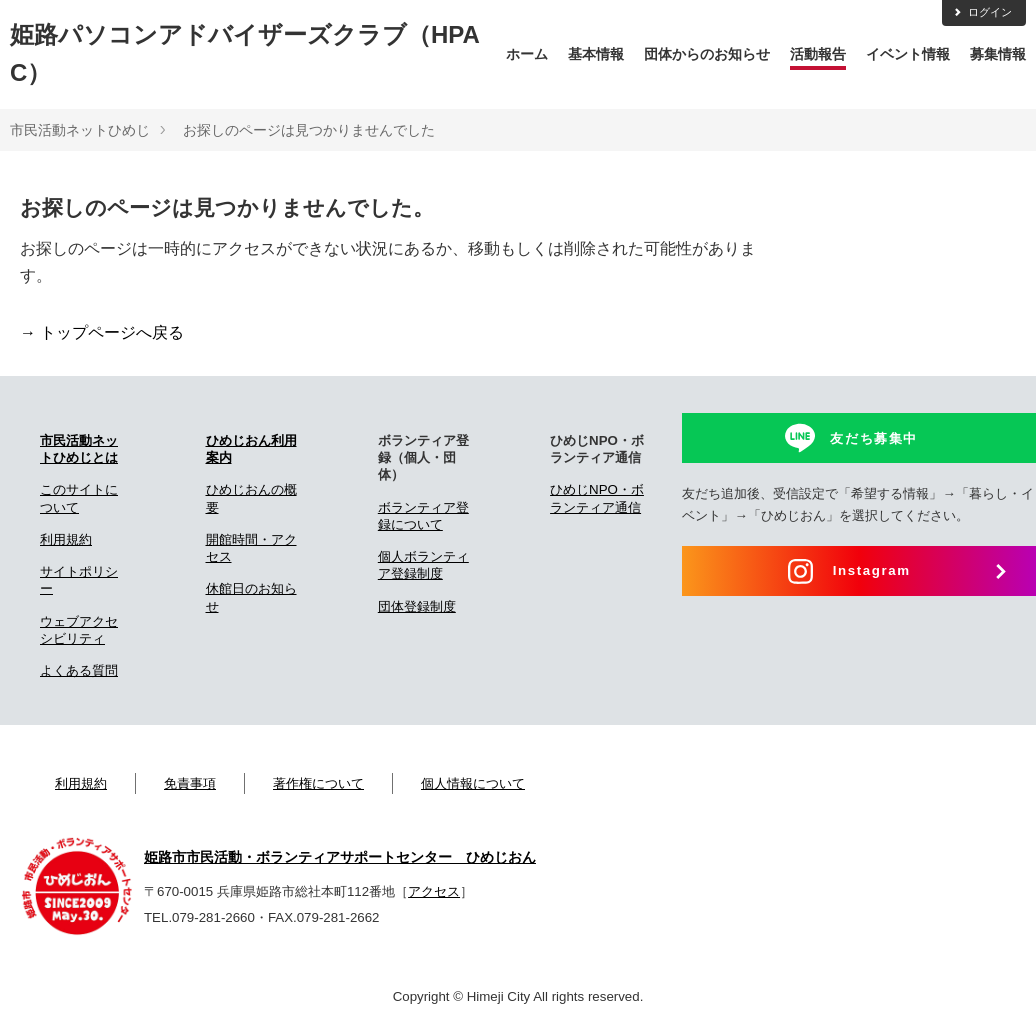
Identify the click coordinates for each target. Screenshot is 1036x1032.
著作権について (318, 783)
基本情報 (596, 54)
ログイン (982, 12)
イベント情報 (908, 54)
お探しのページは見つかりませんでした (309, 130)
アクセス (434, 891)
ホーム (527, 54)
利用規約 (66, 539)
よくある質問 (79, 670)
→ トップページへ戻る (102, 332)
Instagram (872, 570)
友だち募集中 (874, 438)
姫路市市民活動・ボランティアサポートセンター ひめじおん (340, 857)
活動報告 (818, 54)
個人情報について (473, 783)
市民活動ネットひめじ (80, 130)
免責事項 (190, 783)
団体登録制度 (417, 606)
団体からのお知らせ (707, 54)
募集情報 (998, 54)
